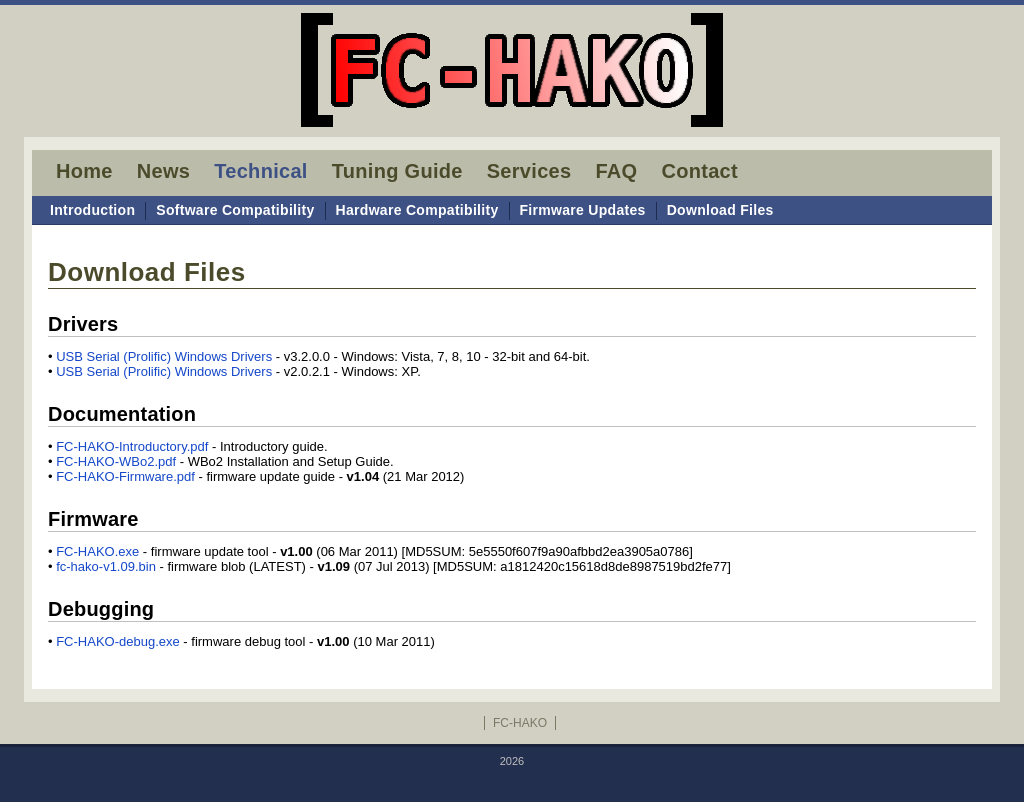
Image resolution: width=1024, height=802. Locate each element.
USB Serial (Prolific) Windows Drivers (164, 356)
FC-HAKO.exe (97, 551)
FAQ (616, 171)
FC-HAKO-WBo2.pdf (116, 461)
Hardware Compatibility (417, 210)
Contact (699, 171)
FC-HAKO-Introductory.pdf (132, 446)
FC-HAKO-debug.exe (118, 641)
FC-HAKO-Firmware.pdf (125, 476)
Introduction (92, 210)
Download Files (720, 210)
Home (84, 171)
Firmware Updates (583, 210)
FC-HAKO (520, 723)
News (163, 171)
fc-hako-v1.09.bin (106, 566)
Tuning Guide (397, 171)
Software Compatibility (235, 210)
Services (529, 171)
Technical (260, 171)
